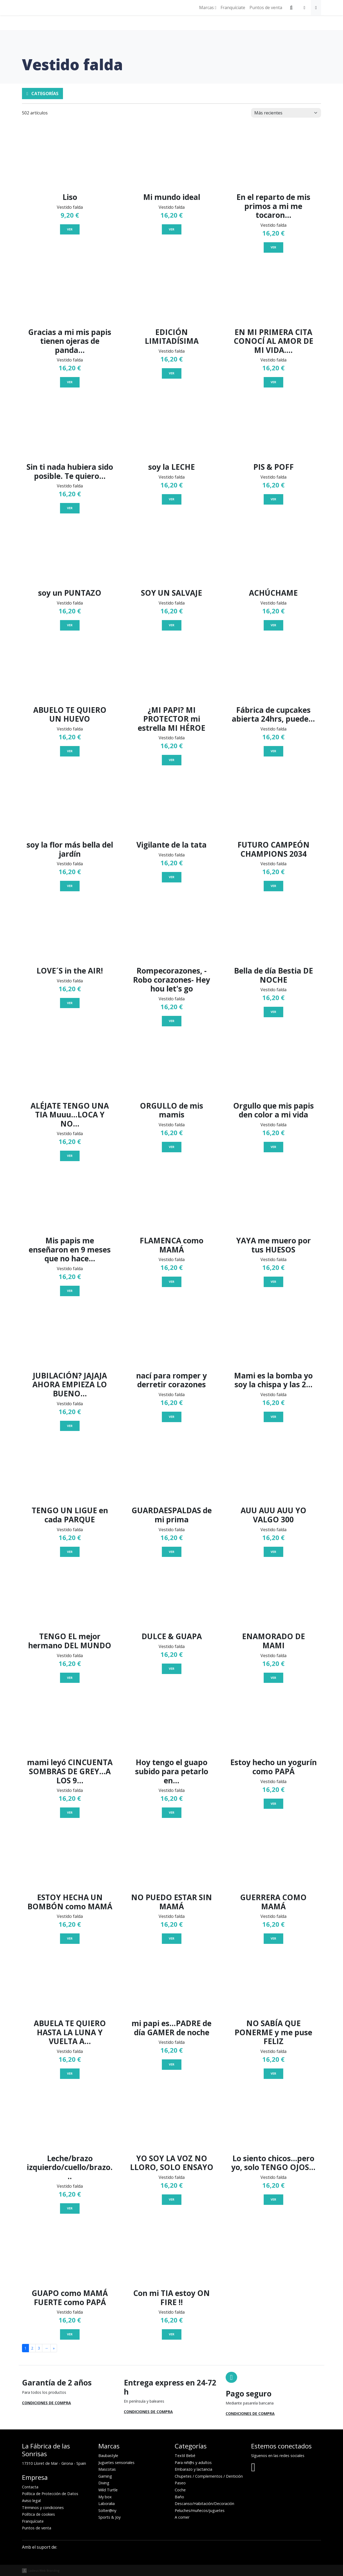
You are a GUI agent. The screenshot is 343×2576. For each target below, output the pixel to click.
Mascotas (107, 2469)
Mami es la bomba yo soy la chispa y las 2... (273, 1380)
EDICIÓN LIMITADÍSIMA (172, 336)
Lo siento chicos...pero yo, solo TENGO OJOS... (273, 2162)
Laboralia (106, 2503)
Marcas (208, 7)
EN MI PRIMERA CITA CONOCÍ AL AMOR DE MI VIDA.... (273, 341)
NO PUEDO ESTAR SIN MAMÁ (171, 1901)
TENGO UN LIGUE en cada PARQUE (70, 1514)
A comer (182, 2517)
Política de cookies (38, 2514)
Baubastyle (108, 2455)
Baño (179, 2496)
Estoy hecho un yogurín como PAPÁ (273, 1766)
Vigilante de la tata (171, 845)
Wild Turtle (108, 2489)
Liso (69, 197)
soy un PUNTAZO (69, 593)
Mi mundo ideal (171, 197)
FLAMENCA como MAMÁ (171, 1245)
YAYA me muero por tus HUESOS (273, 1245)
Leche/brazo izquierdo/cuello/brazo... (70, 2167)
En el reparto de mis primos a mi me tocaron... (273, 206)
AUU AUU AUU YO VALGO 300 (273, 1514)
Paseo (180, 2482)
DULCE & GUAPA (171, 1636)
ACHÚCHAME (273, 593)
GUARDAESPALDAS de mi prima (172, 1514)
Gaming (105, 2476)
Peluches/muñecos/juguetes (200, 2510)
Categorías (42, 93)
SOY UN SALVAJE (171, 593)
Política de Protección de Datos (50, 2493)
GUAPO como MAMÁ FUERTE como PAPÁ (70, 2297)
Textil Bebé (185, 2455)
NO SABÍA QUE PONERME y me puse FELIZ (273, 2032)
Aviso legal (31, 2500)
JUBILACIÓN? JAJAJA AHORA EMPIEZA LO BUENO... (69, 1384)
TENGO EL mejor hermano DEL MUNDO (69, 1640)
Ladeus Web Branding (43, 2570)
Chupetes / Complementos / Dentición (209, 2476)
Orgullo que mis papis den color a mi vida (273, 1110)
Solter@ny (107, 2510)
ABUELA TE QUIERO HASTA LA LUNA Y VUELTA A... (70, 2032)
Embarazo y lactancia (193, 2469)
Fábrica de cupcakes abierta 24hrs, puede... (273, 714)
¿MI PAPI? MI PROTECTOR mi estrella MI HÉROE (171, 719)
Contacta (30, 2486)
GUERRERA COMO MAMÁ (273, 1901)
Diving (103, 2482)
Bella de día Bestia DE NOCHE (273, 975)
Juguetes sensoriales (116, 2462)
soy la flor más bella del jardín (70, 849)
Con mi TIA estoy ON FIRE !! (171, 2297)
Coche (180, 2489)
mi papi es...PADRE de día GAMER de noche (171, 2027)
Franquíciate (233, 7)
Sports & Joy (109, 2517)
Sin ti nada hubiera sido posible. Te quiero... (70, 471)
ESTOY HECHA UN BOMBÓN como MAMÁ (69, 1901)
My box (105, 2496)
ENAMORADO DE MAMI (273, 1640)
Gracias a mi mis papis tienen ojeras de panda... (69, 341)
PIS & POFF (273, 467)
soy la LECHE (171, 467)
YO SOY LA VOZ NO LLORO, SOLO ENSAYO (171, 2162)
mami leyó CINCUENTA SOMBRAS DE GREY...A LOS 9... (70, 1771)
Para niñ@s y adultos (193, 2462)
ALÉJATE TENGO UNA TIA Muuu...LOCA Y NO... (70, 1115)
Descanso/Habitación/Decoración (204, 2503)
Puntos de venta (265, 7)
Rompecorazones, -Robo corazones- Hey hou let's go (171, 979)
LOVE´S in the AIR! (69, 970)
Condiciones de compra (46, 2402)
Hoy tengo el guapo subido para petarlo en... (171, 1771)
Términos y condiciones (43, 2507)
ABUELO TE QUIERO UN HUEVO (69, 714)
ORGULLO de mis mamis (171, 1110)
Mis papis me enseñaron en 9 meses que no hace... (70, 1249)
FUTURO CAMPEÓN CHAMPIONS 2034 (273, 849)
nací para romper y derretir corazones (171, 1380)
